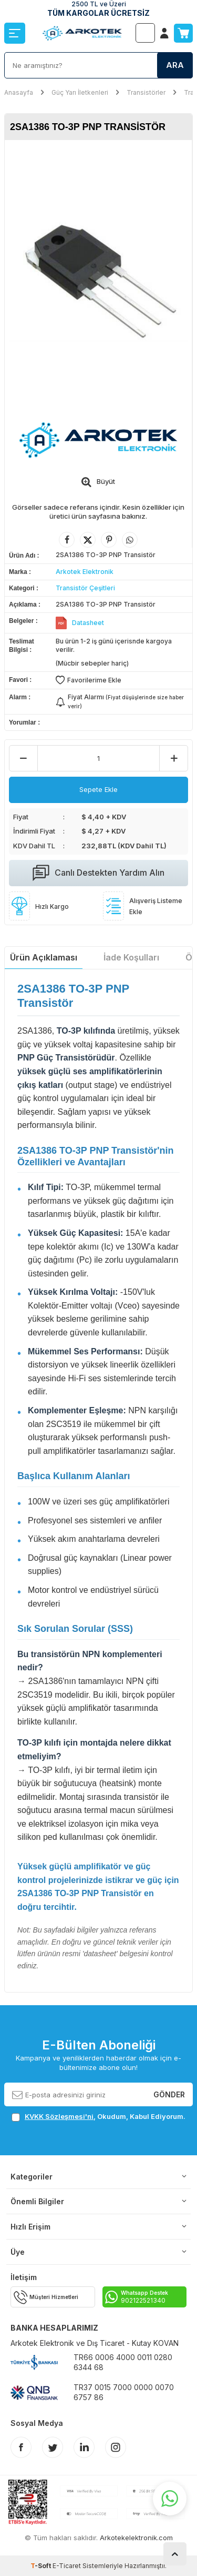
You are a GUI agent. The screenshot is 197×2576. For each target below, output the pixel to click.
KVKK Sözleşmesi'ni (59, 2116)
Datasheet (88, 623)
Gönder (169, 2093)
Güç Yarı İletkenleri (79, 92)
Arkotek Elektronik (84, 572)
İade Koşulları (131, 957)
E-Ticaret (67, 2566)
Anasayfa (18, 92)
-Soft (41, 2566)
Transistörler (146, 92)
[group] (98, 274)
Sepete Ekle (98, 789)
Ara (175, 65)
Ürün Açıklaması (43, 957)
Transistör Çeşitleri (85, 588)
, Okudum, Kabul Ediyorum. (98, 2116)
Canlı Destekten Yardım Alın (98, 873)
